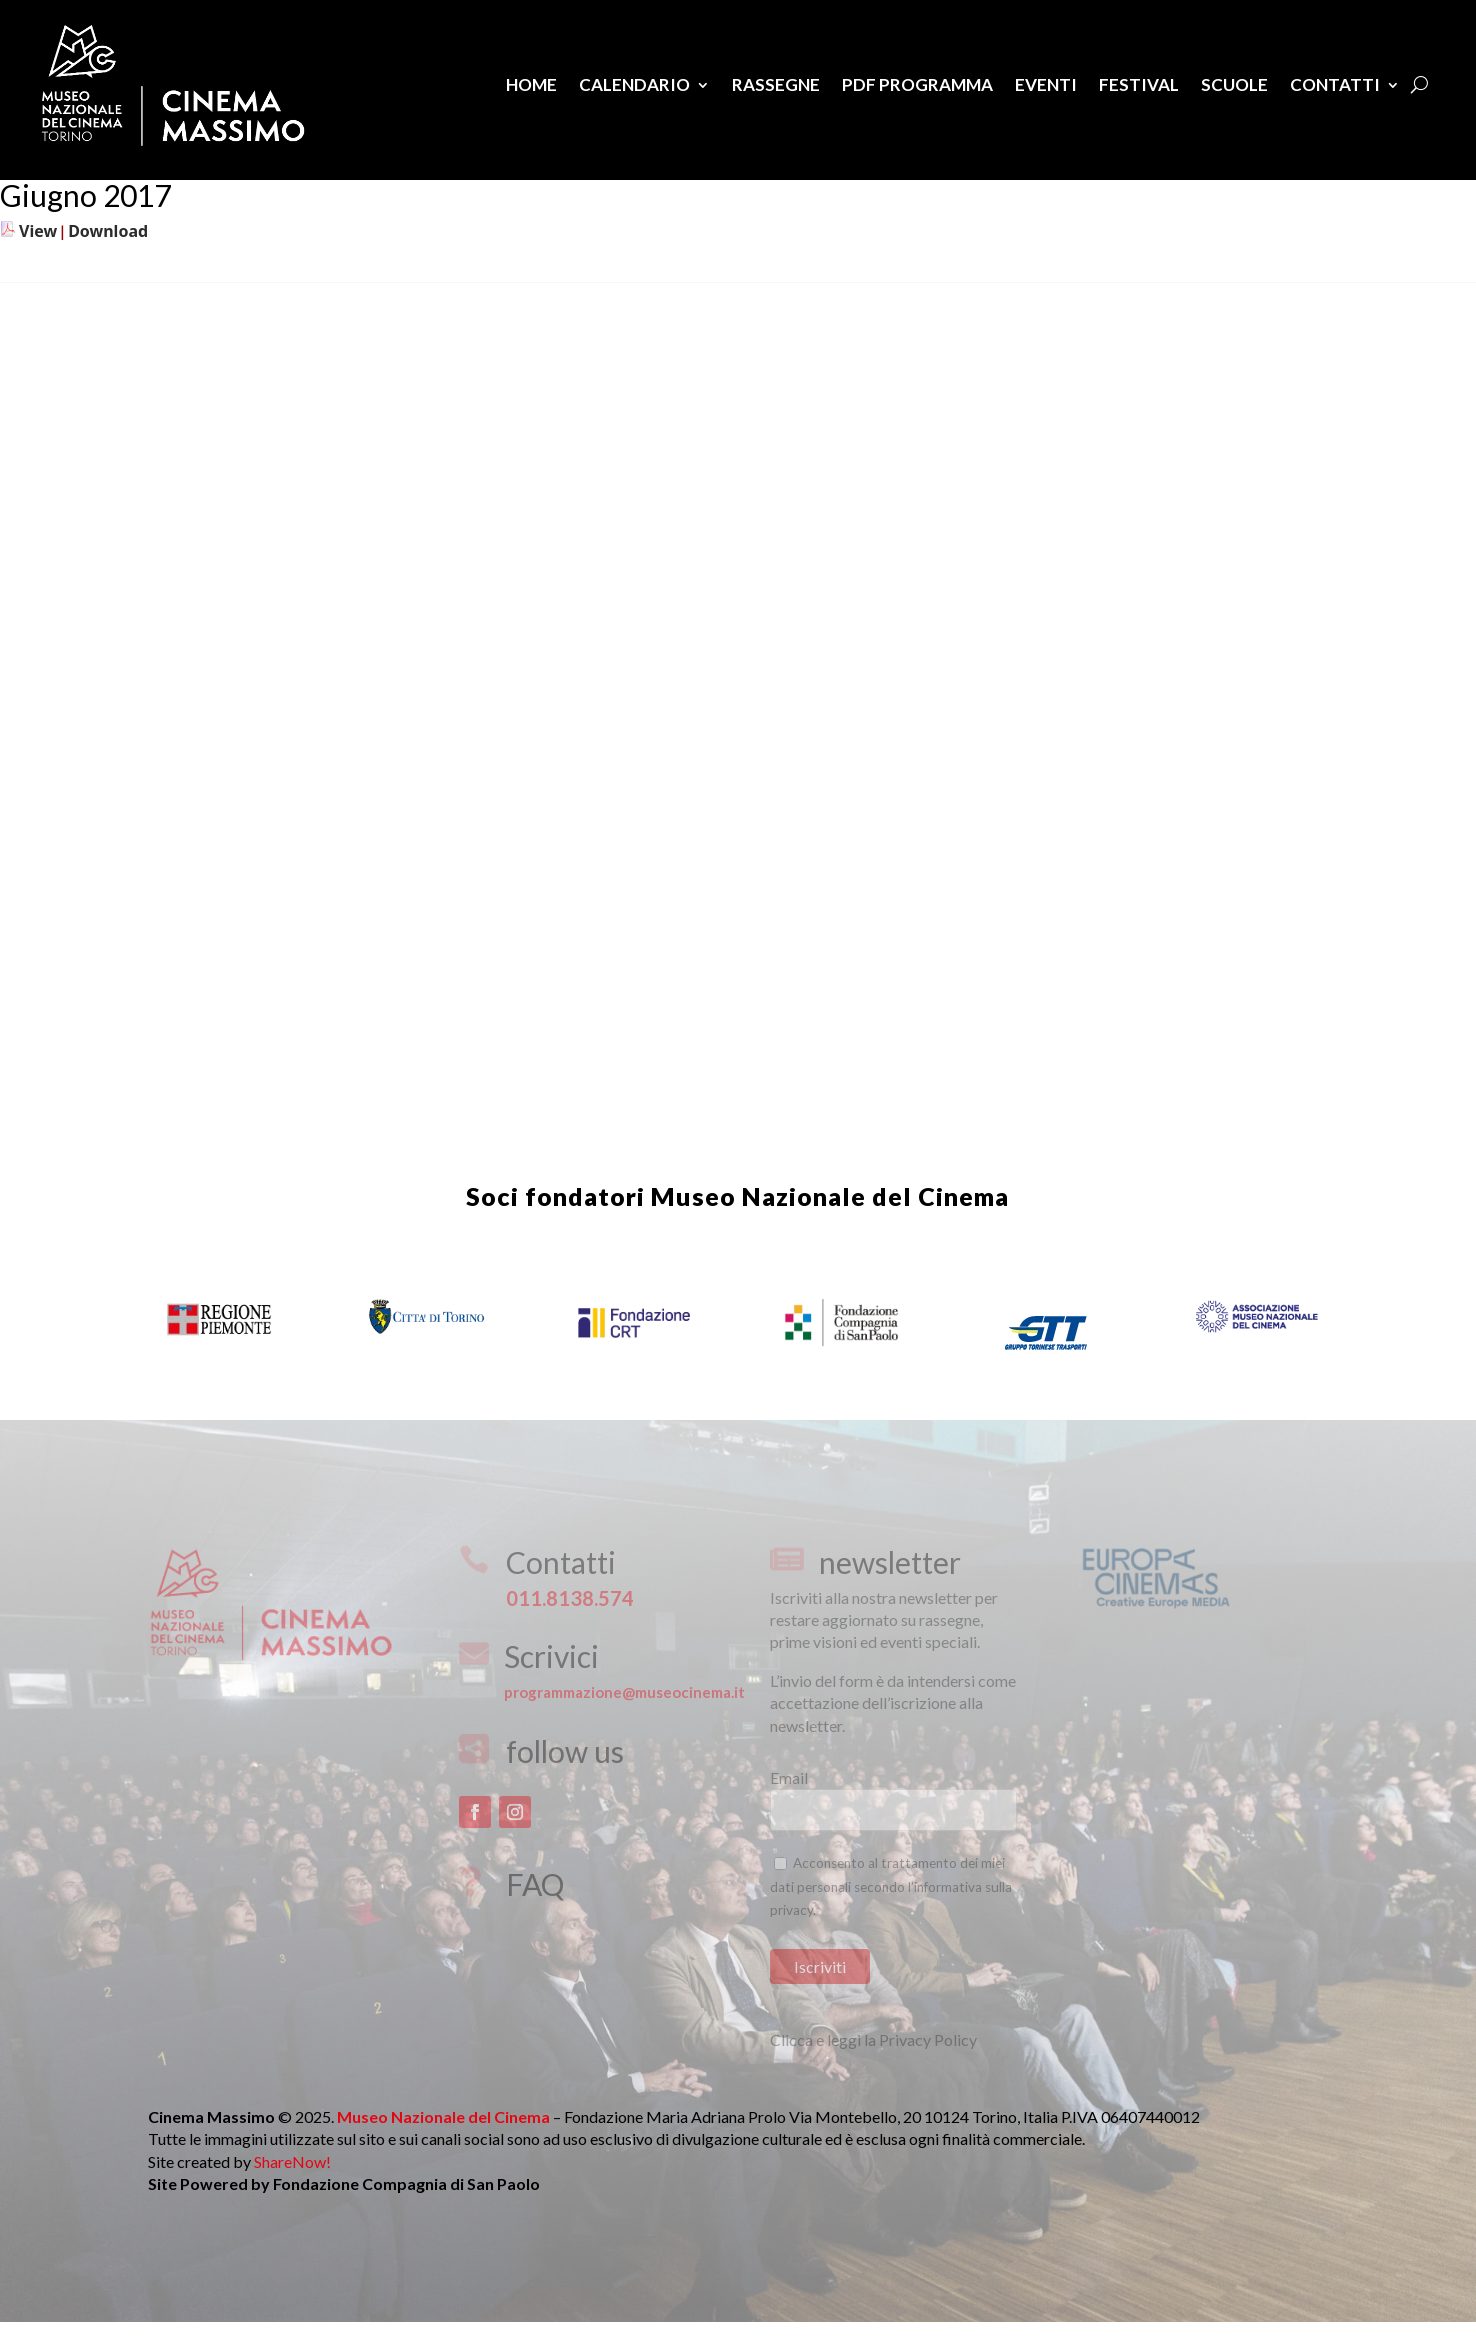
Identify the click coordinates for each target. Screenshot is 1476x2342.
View (38, 231)
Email (789, 1777)
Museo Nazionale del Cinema (830, 1196)
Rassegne (776, 84)
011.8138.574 (570, 1598)
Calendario (634, 84)
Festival (1139, 84)
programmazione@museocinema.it (624, 1692)
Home (531, 84)
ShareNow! (292, 2161)
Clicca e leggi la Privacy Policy (873, 2039)
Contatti (1335, 84)
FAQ (535, 1884)
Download (108, 231)
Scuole (1234, 84)
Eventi (1046, 84)
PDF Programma (917, 84)
